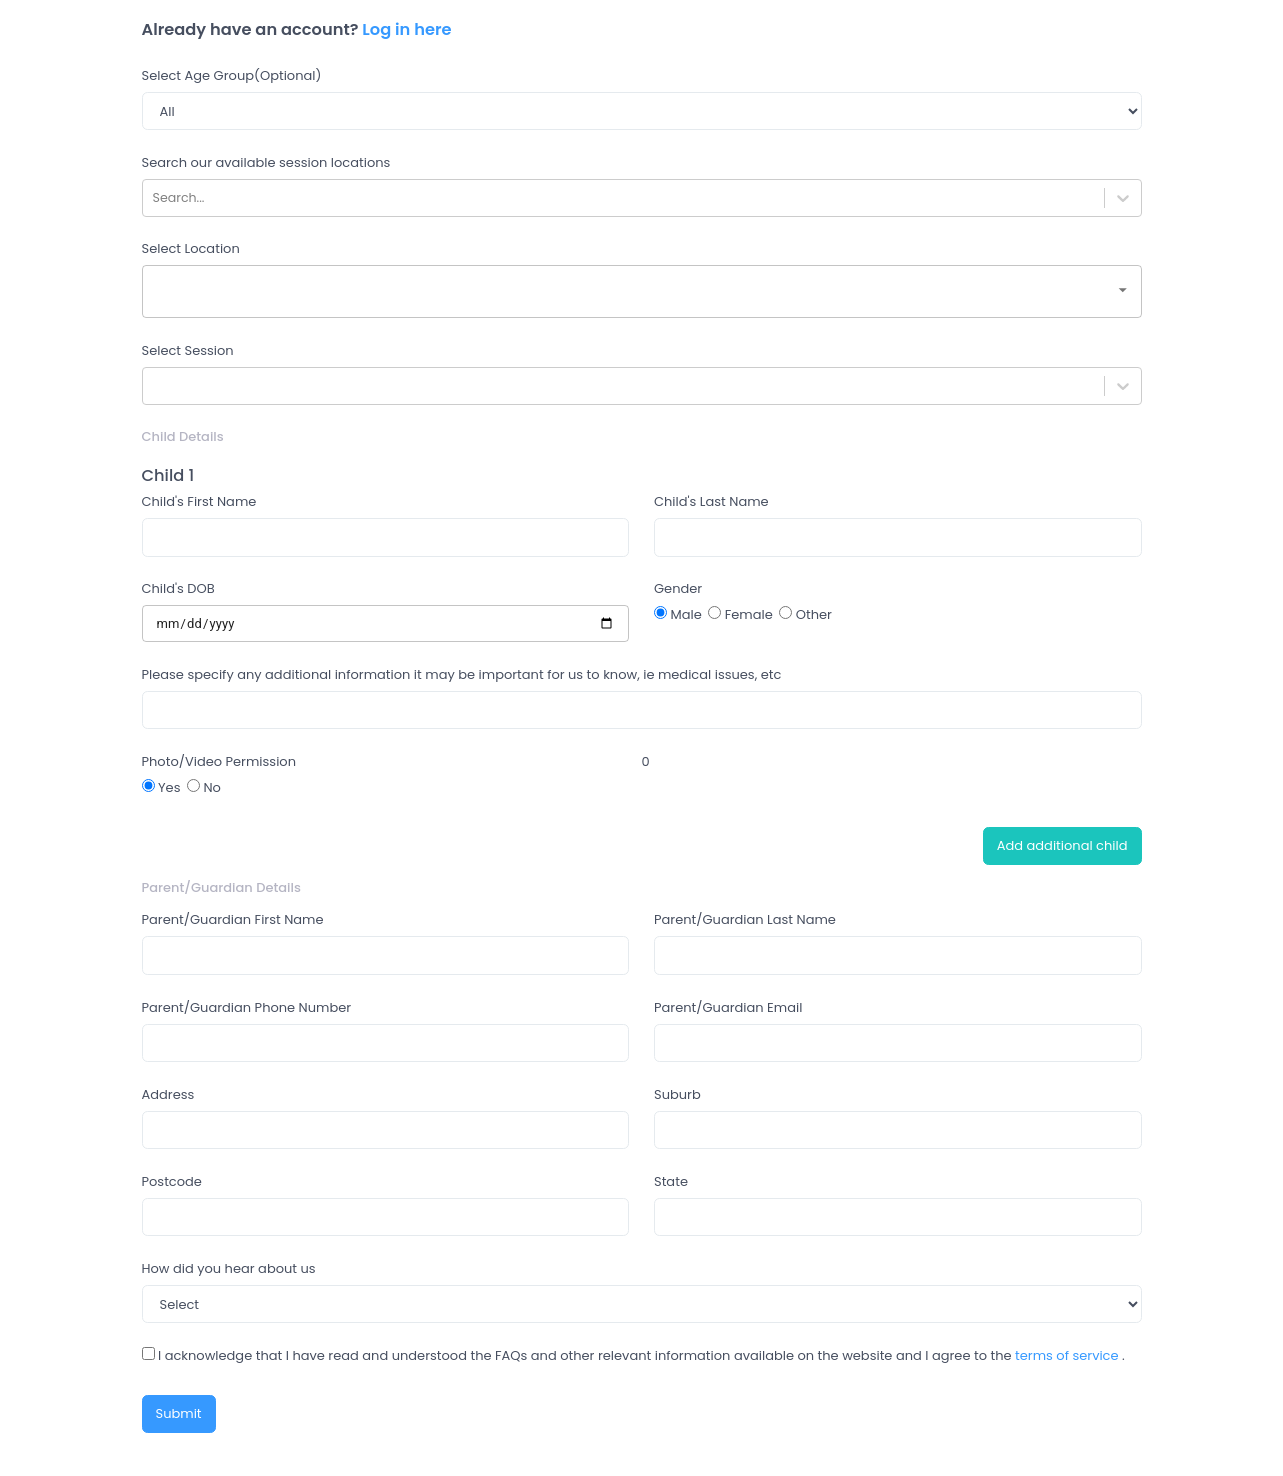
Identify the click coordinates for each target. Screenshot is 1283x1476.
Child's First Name (199, 501)
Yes (161, 787)
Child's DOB (178, 588)
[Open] (1123, 290)
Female (740, 614)
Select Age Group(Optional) (232, 75)
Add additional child (1062, 845)
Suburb (677, 1094)
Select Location (191, 248)
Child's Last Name (711, 501)
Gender (678, 588)
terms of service (1067, 1355)
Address (168, 1094)
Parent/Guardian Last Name (745, 919)
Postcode (172, 1181)
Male (678, 614)
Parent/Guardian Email (728, 1007)
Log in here (406, 29)
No (204, 787)
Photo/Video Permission (219, 761)
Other (805, 614)
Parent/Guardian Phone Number (247, 1007)
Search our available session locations (266, 162)
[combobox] (642, 291)
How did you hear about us (229, 1268)
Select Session (188, 350)
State (671, 1181)
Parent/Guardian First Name (233, 919)
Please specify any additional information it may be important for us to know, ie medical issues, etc (462, 674)
